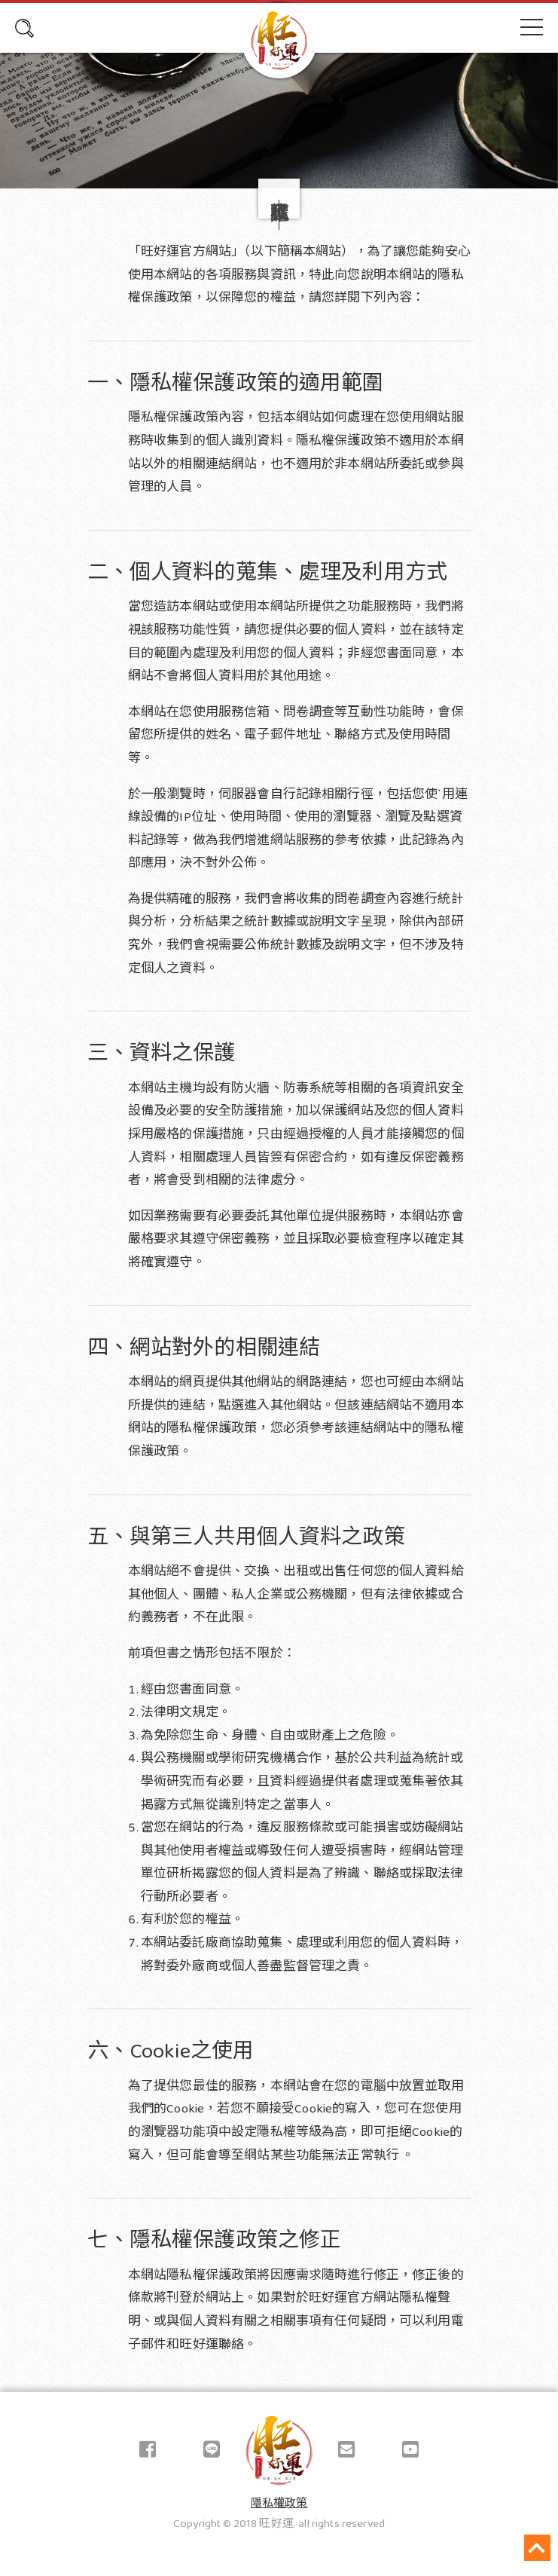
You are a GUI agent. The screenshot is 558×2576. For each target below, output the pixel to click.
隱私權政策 (279, 2504)
